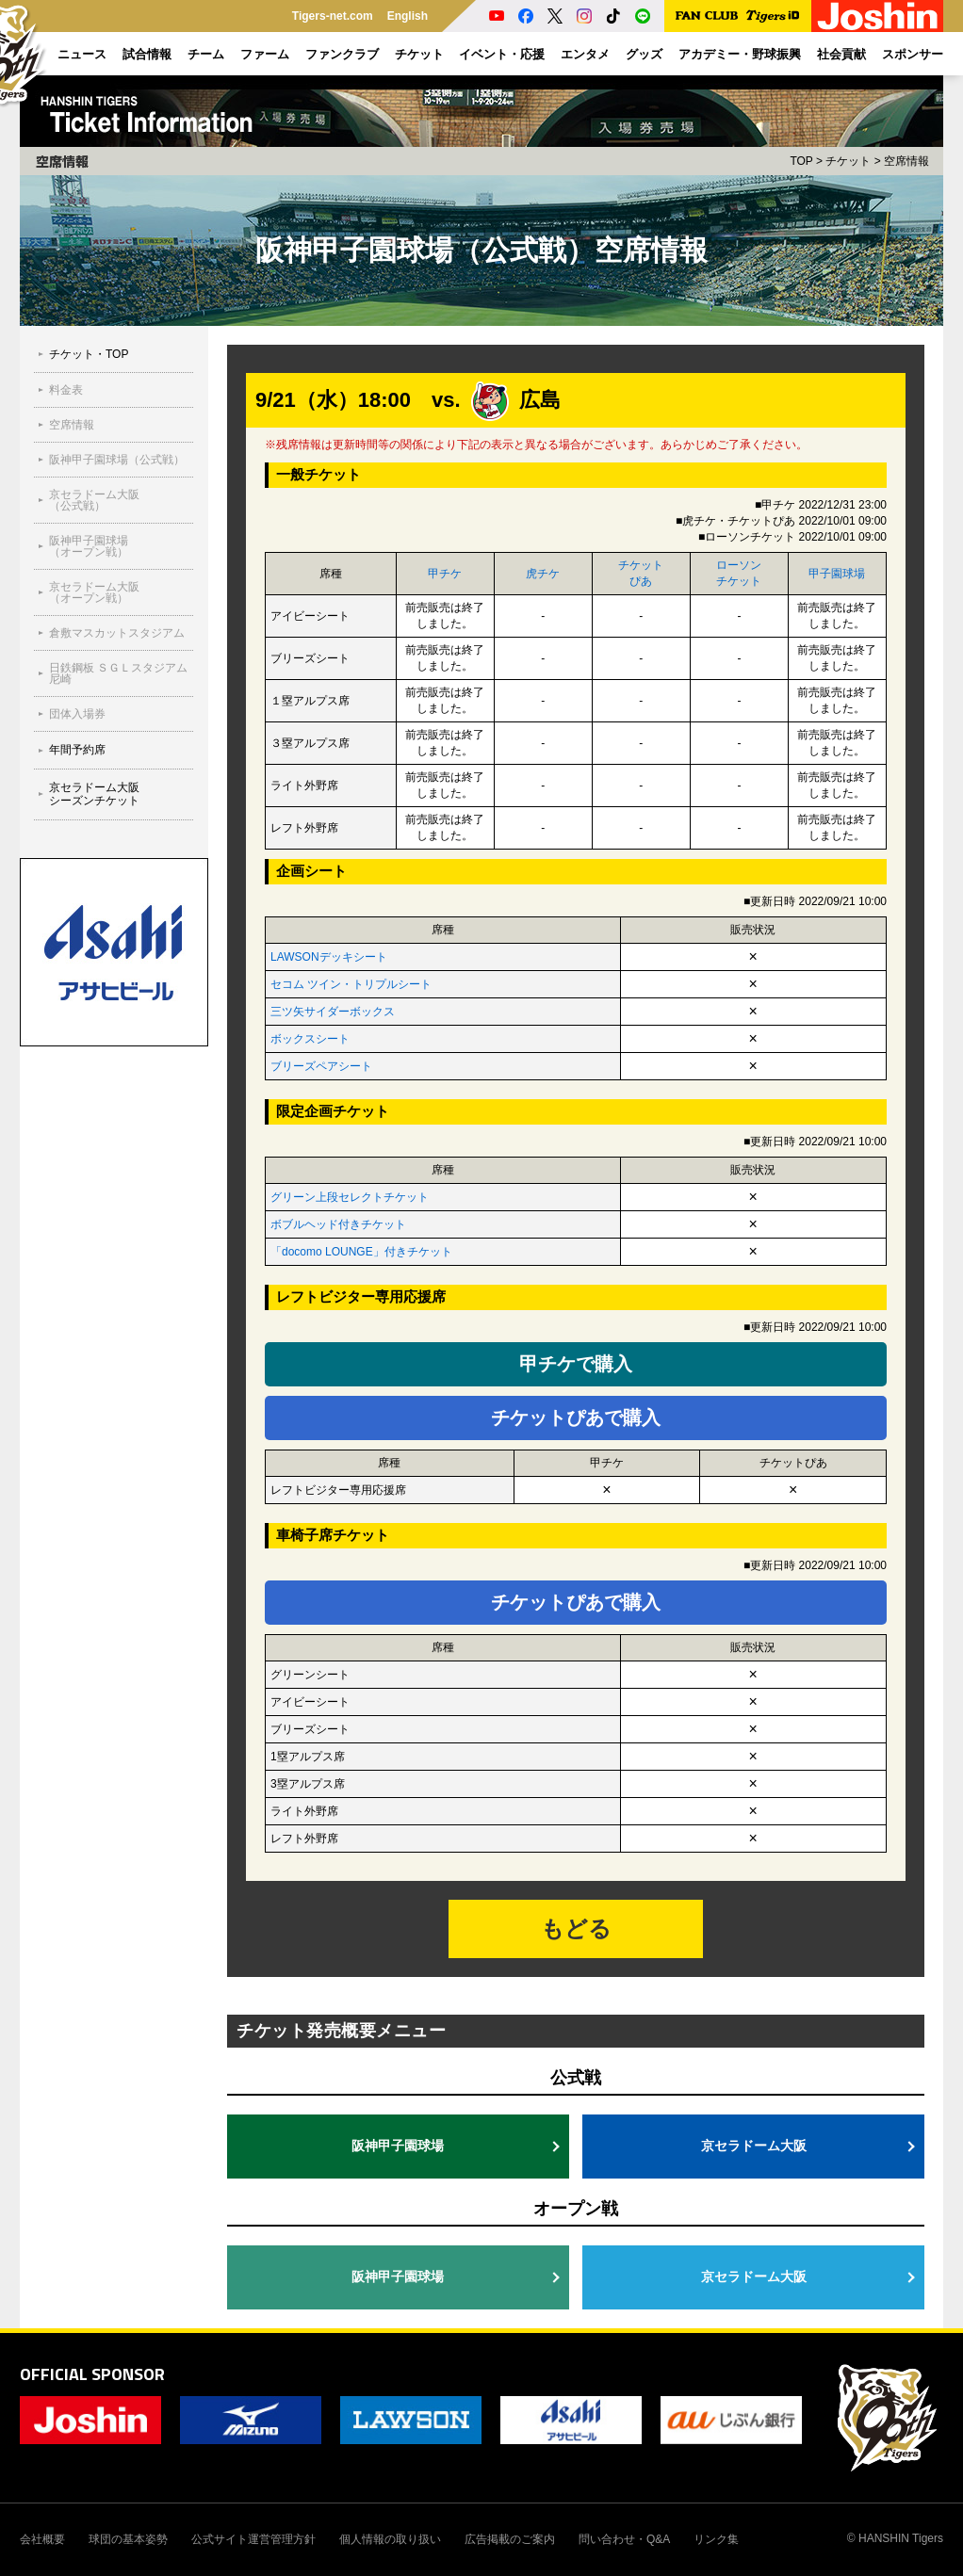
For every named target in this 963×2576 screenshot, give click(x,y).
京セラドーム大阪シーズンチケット (94, 794)
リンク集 (716, 2539)
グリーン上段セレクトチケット (349, 1197)
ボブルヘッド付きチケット (338, 1224)
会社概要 (42, 2539)
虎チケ (543, 573)
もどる (576, 1928)
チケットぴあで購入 (576, 1417)
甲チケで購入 (575, 1363)
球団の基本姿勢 (128, 2539)
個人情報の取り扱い (390, 2539)
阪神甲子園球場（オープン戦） (88, 546)
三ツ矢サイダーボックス (332, 1011)
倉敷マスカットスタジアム (117, 633)
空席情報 (71, 424)
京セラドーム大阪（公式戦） (94, 500)
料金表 (66, 390)
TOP (801, 161)
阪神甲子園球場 (397, 2145)
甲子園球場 (836, 573)
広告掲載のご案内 (510, 2539)
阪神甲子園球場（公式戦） (117, 459)
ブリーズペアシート (321, 1066)
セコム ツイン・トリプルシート (351, 984)
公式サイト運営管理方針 (253, 2539)
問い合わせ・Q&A (624, 2539)
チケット (848, 161)
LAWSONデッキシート (328, 957)
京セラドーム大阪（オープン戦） (94, 592)
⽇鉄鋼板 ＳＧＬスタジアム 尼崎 (118, 673)
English (407, 16)
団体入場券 (77, 714)
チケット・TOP (88, 354)
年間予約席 (77, 749)
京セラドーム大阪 (754, 2145)
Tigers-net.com (332, 16)
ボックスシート (310, 1038)
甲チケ (445, 573)
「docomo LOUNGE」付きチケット (361, 1251)
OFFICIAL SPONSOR (92, 2374)
